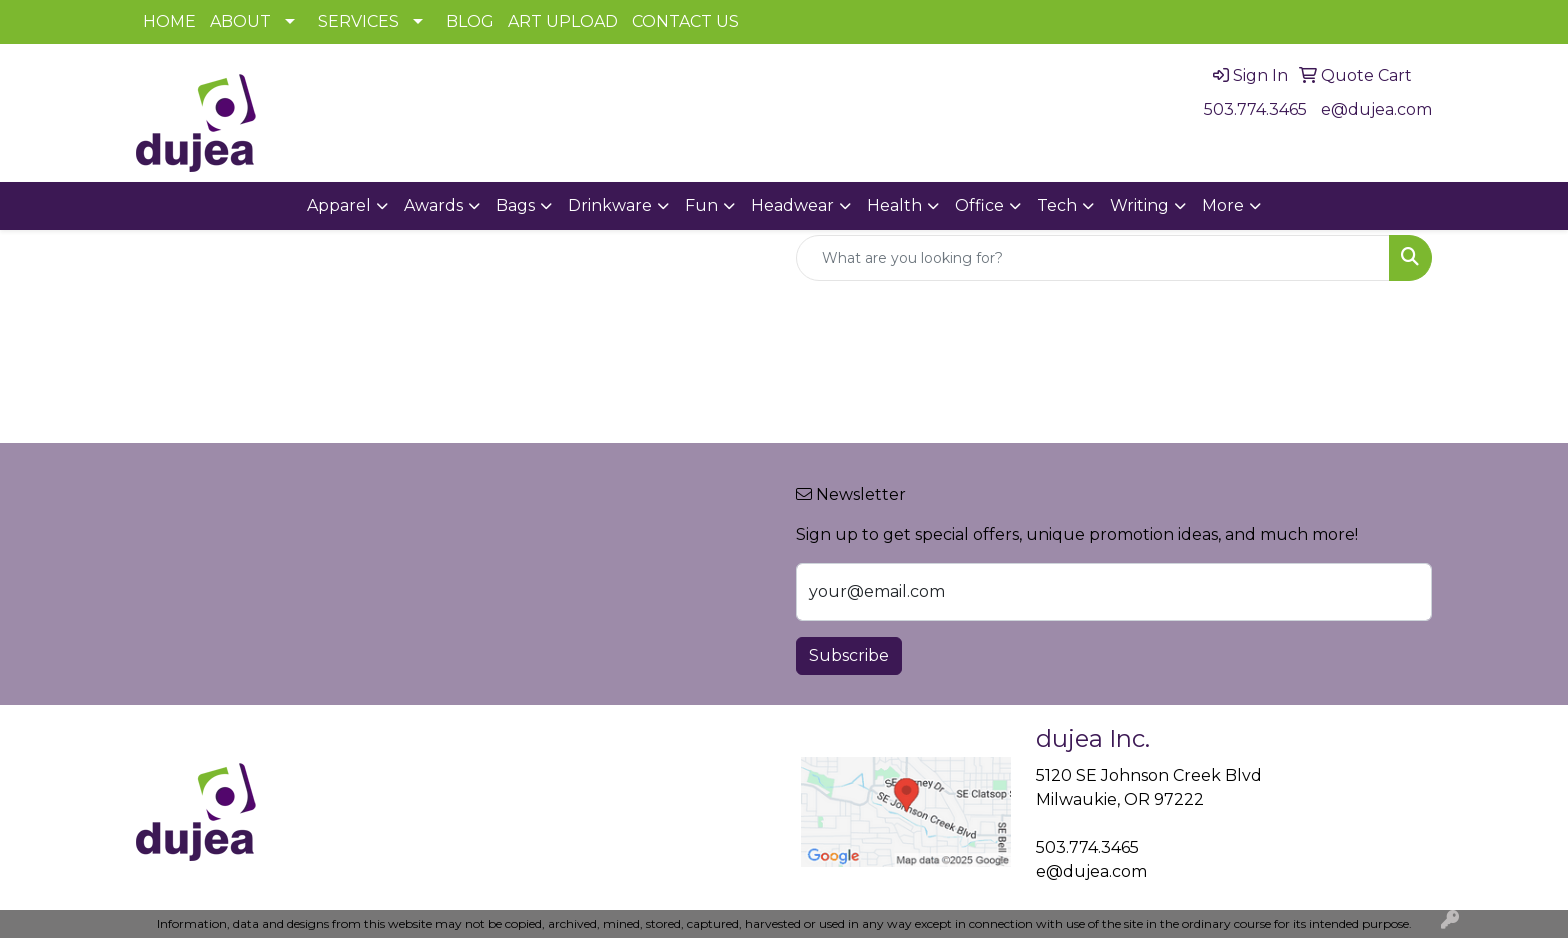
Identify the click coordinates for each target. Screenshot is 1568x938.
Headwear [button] (792, 205)
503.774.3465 (1255, 109)
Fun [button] (701, 205)
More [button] (1223, 205)
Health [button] (894, 205)
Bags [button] (515, 205)
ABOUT (240, 21)
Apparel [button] (339, 205)
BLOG (470, 21)
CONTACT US (685, 21)
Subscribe (849, 655)
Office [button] (979, 205)
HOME (169, 21)
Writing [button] (1139, 205)
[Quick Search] (1093, 258)
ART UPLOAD (563, 21)
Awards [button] (433, 205)
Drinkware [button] (610, 205)
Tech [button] (1057, 205)
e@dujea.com (1376, 109)
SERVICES (358, 21)
